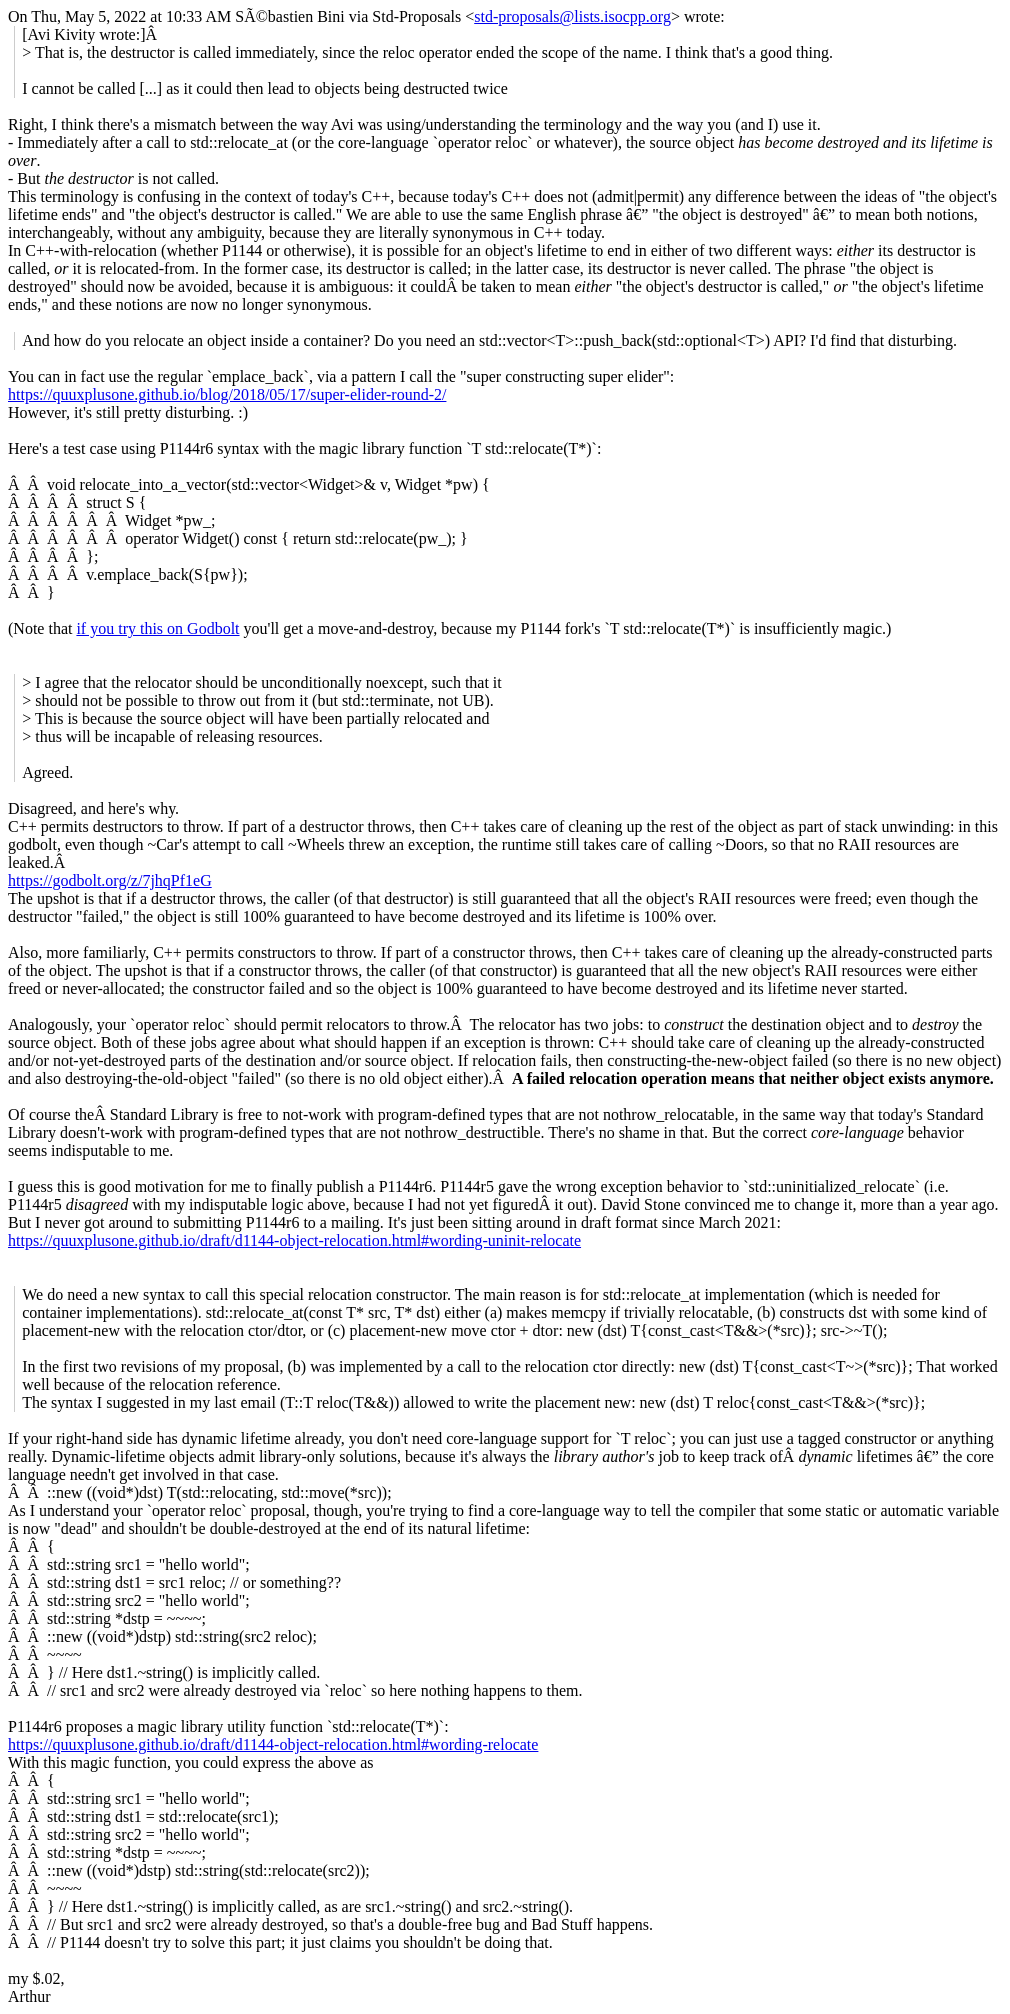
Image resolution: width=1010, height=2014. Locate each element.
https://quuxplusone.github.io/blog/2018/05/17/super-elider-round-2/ (227, 394)
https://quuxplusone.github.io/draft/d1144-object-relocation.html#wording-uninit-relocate (294, 1240)
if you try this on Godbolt (157, 628)
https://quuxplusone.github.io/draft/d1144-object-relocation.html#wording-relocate (273, 1744)
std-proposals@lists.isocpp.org (572, 16)
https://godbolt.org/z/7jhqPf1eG (110, 880)
